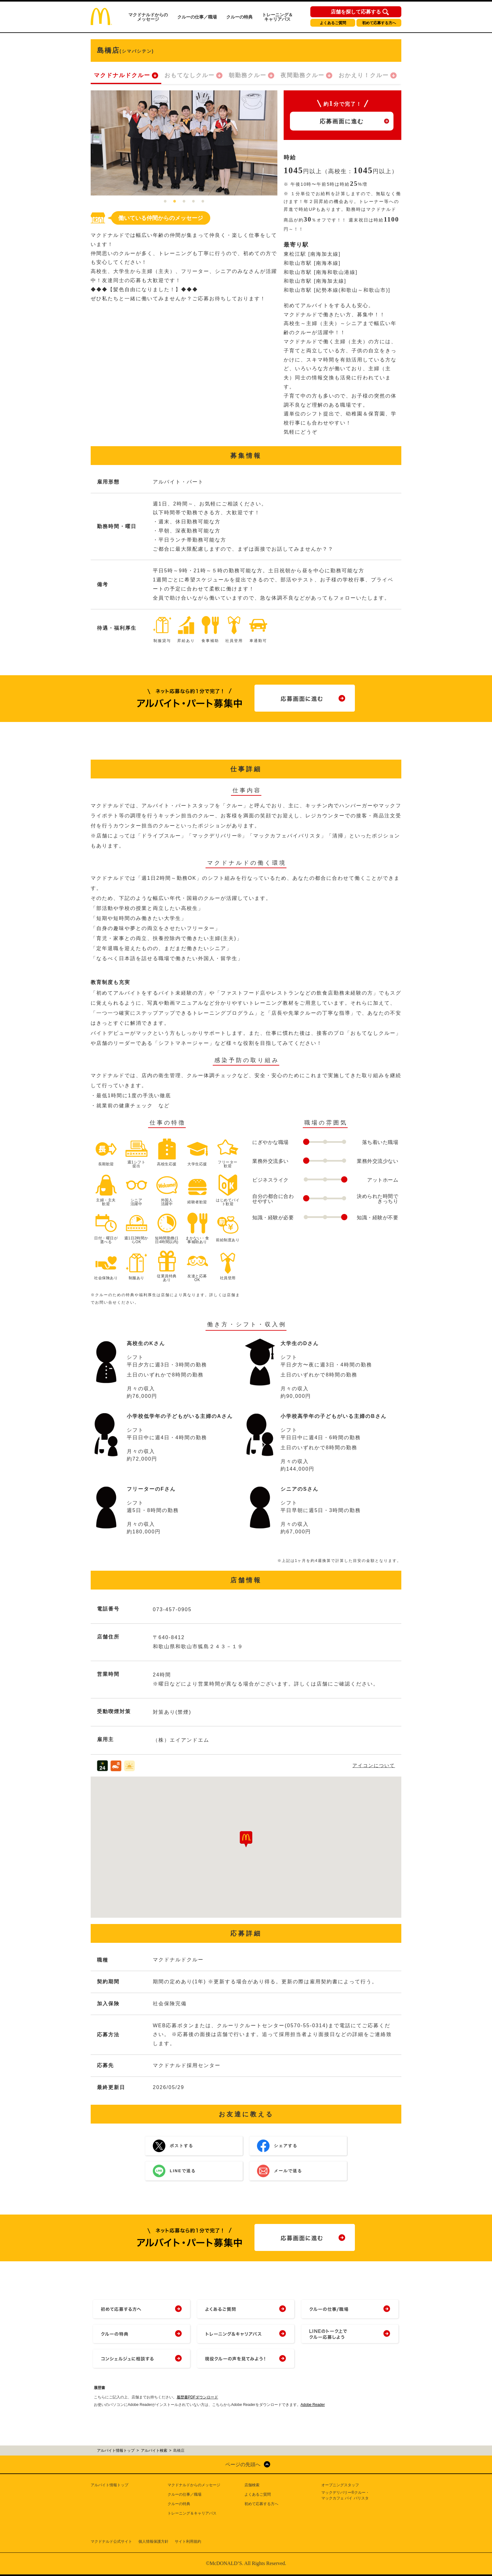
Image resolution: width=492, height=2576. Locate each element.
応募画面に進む (342, 121)
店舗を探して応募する (356, 11)
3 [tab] (184, 202)
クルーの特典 (239, 17)
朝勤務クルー (247, 75)
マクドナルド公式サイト (111, 2541)
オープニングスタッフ (340, 2485)
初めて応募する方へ (379, 23)
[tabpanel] (184, 142)
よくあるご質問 (333, 23)
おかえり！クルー (364, 75)
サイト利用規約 (188, 2541)
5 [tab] (203, 202)
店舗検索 (251, 2485)
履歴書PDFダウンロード (197, 2397)
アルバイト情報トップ (109, 2485)
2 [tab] (175, 202)
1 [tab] (165, 202)
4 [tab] (193, 202)
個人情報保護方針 (153, 2541)
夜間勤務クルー (302, 75)
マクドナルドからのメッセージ (148, 17)
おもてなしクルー (189, 75)
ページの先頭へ (242, 2464)
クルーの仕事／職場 (197, 17)
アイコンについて (373, 1765)
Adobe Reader (313, 2404)
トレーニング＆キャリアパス (277, 17)
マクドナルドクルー (122, 75)
